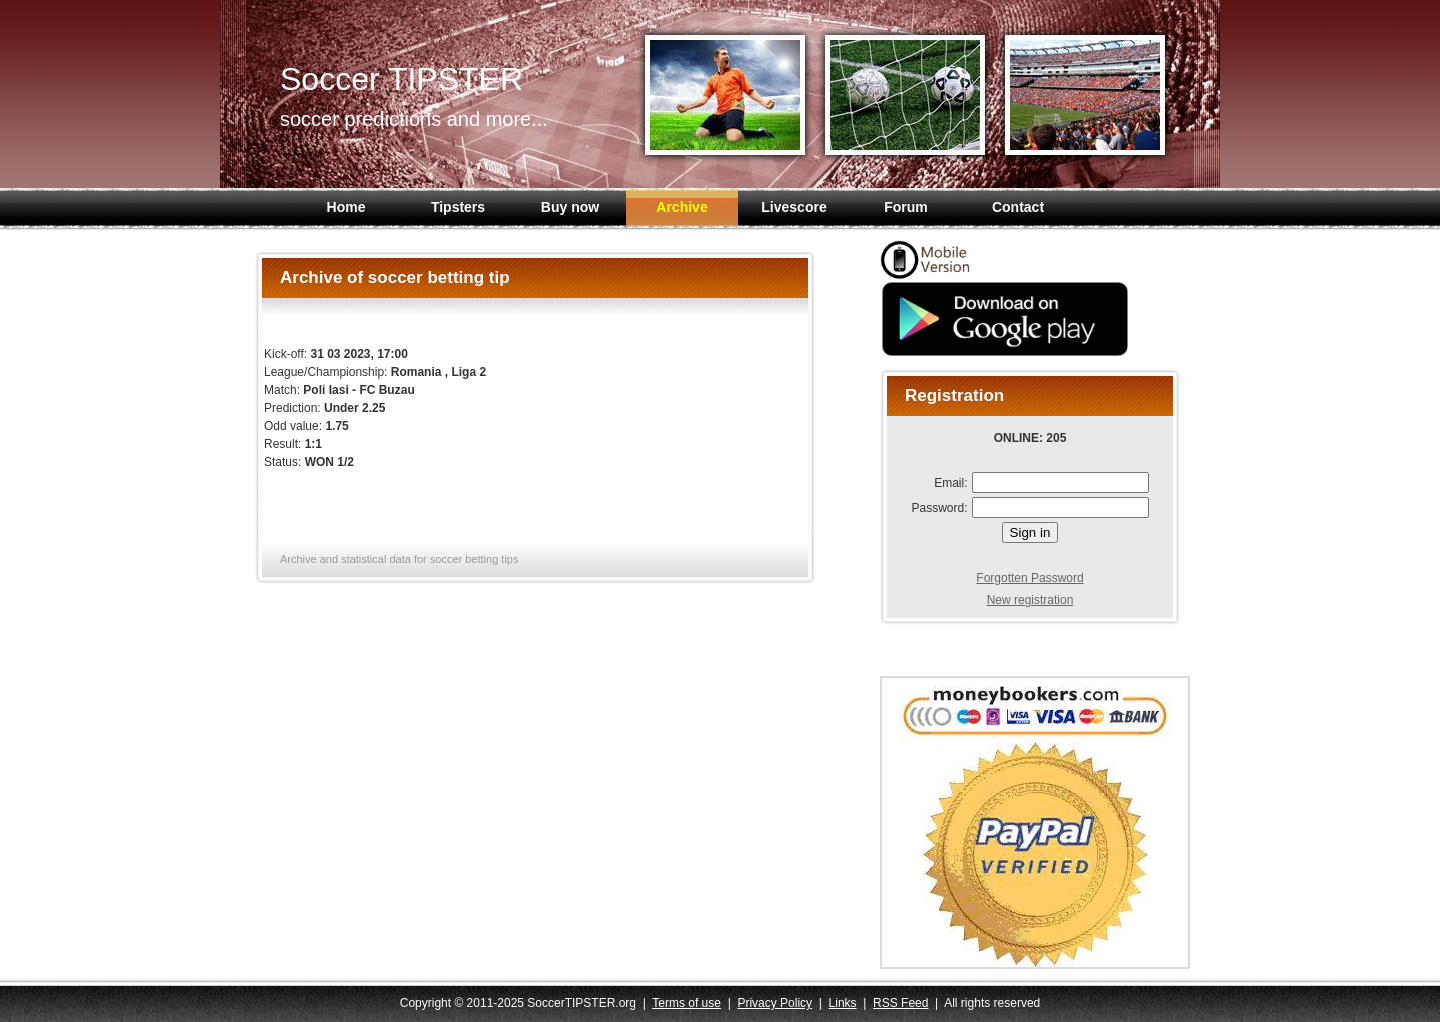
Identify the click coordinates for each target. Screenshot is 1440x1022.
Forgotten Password (1029, 578)
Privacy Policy (774, 1003)
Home (346, 207)
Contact (1018, 207)
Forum (906, 207)
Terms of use (686, 1003)
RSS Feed (900, 1003)
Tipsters (458, 207)
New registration (1030, 600)
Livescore (793, 207)
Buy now (570, 207)
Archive (681, 207)
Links (843, 1003)
